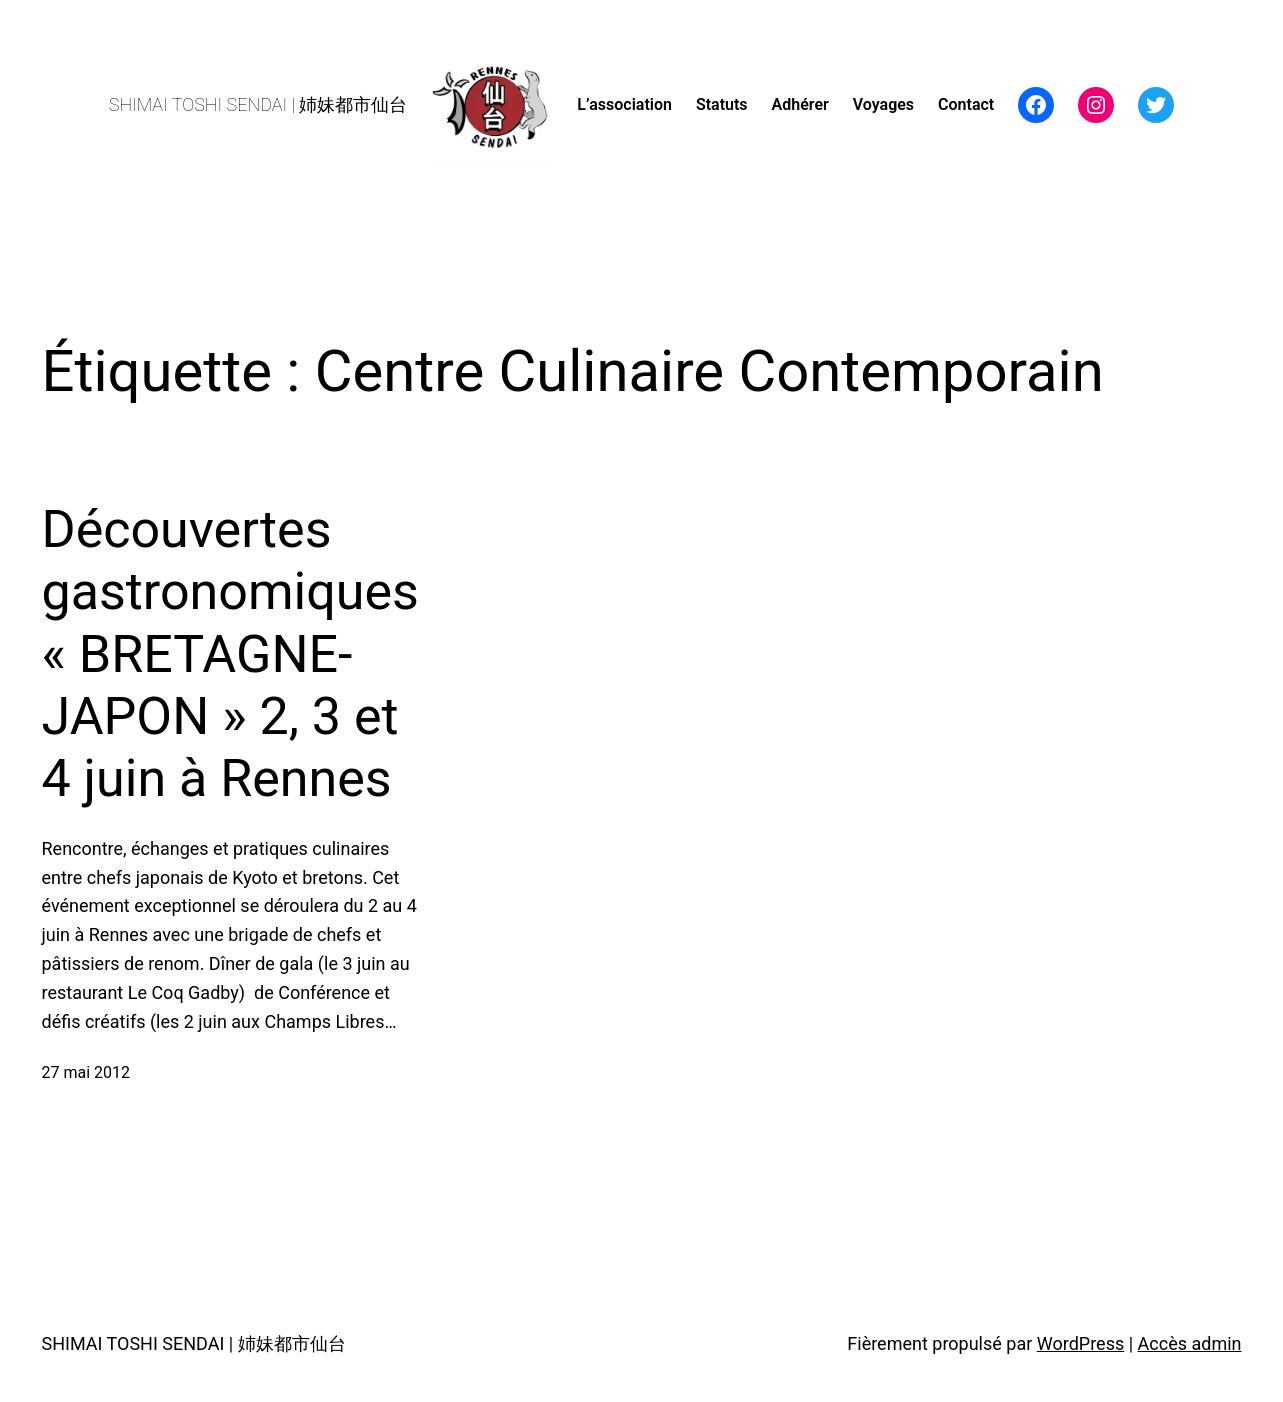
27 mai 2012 (86, 1072)
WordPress (1080, 1343)
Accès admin (1190, 1343)
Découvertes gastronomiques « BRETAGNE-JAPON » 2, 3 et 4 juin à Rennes (230, 654)
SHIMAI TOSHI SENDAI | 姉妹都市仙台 (258, 104)
